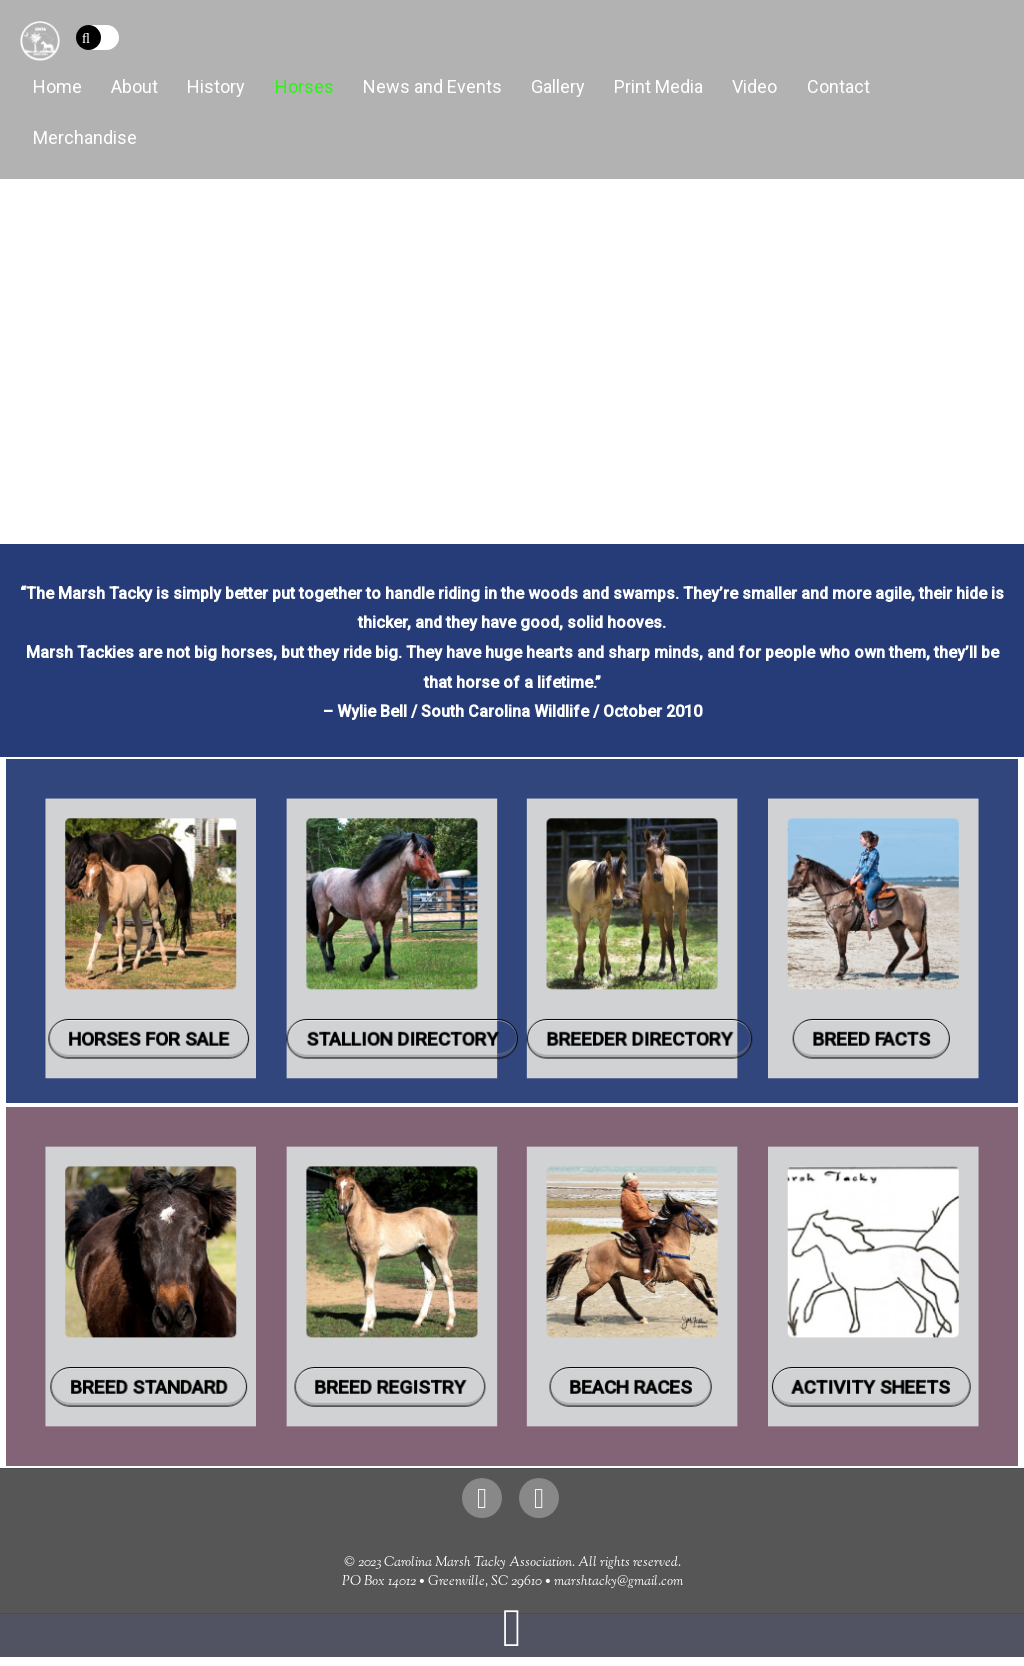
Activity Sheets (725, 1345)
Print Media (658, 86)
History (216, 86)
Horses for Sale (296, 994)
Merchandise (85, 137)
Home (57, 86)
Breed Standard (296, 1345)
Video (754, 86)
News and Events (432, 86)
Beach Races (582, 1345)
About (134, 86)
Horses (304, 86)
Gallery (558, 86)
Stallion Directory (447, 994)
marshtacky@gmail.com (618, 1582)
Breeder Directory (588, 994)
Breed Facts (725, 994)
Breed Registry (440, 1345)
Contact (838, 86)
